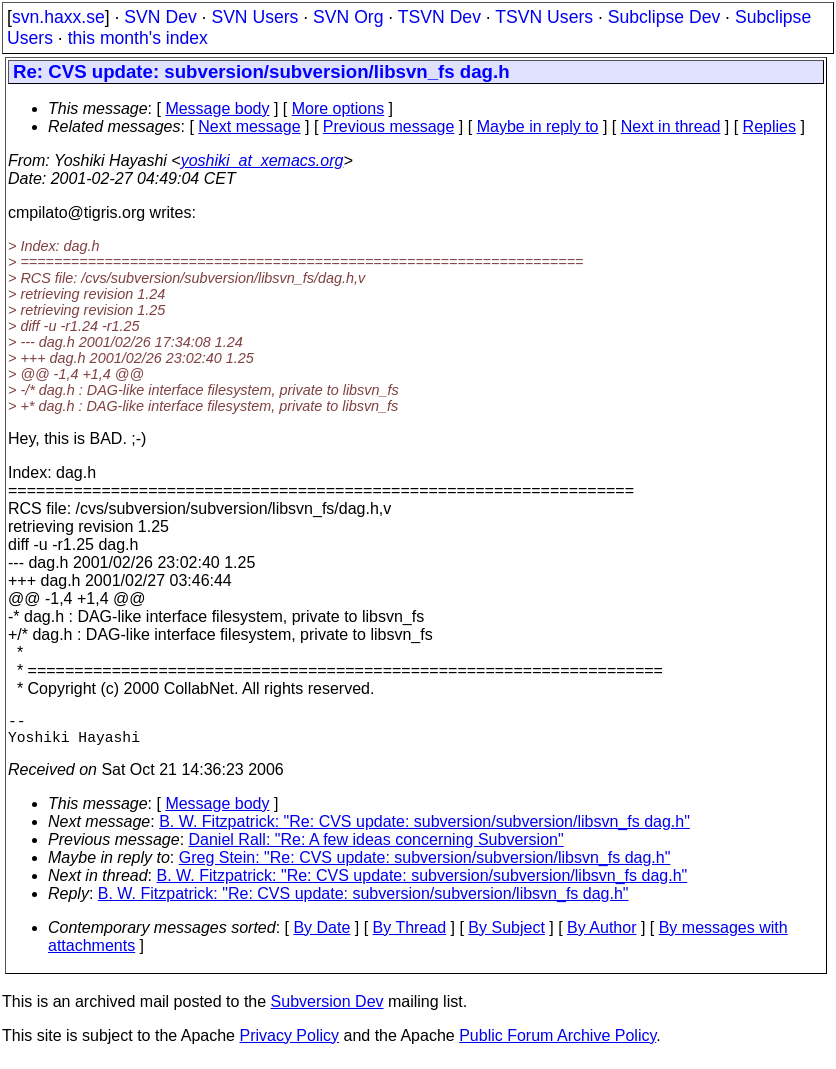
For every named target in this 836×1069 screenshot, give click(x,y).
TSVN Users (544, 17)
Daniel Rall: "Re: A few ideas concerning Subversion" (376, 847)
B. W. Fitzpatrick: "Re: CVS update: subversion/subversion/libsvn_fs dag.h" (424, 829)
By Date (321, 935)
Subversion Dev (327, 1009)
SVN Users (254, 17)
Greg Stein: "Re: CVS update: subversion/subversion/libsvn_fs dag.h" (425, 865)
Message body (217, 108)
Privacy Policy (289, 1043)
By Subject (506, 935)
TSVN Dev (439, 17)
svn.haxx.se (58, 17)
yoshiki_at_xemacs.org (262, 160)
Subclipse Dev (664, 17)
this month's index (138, 38)
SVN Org (348, 17)
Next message (249, 126)
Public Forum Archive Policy (557, 1043)
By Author (601, 935)
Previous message (389, 126)
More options (338, 108)
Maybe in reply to (538, 126)
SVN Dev (160, 17)
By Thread (410, 935)
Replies (769, 126)
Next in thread (671, 126)
